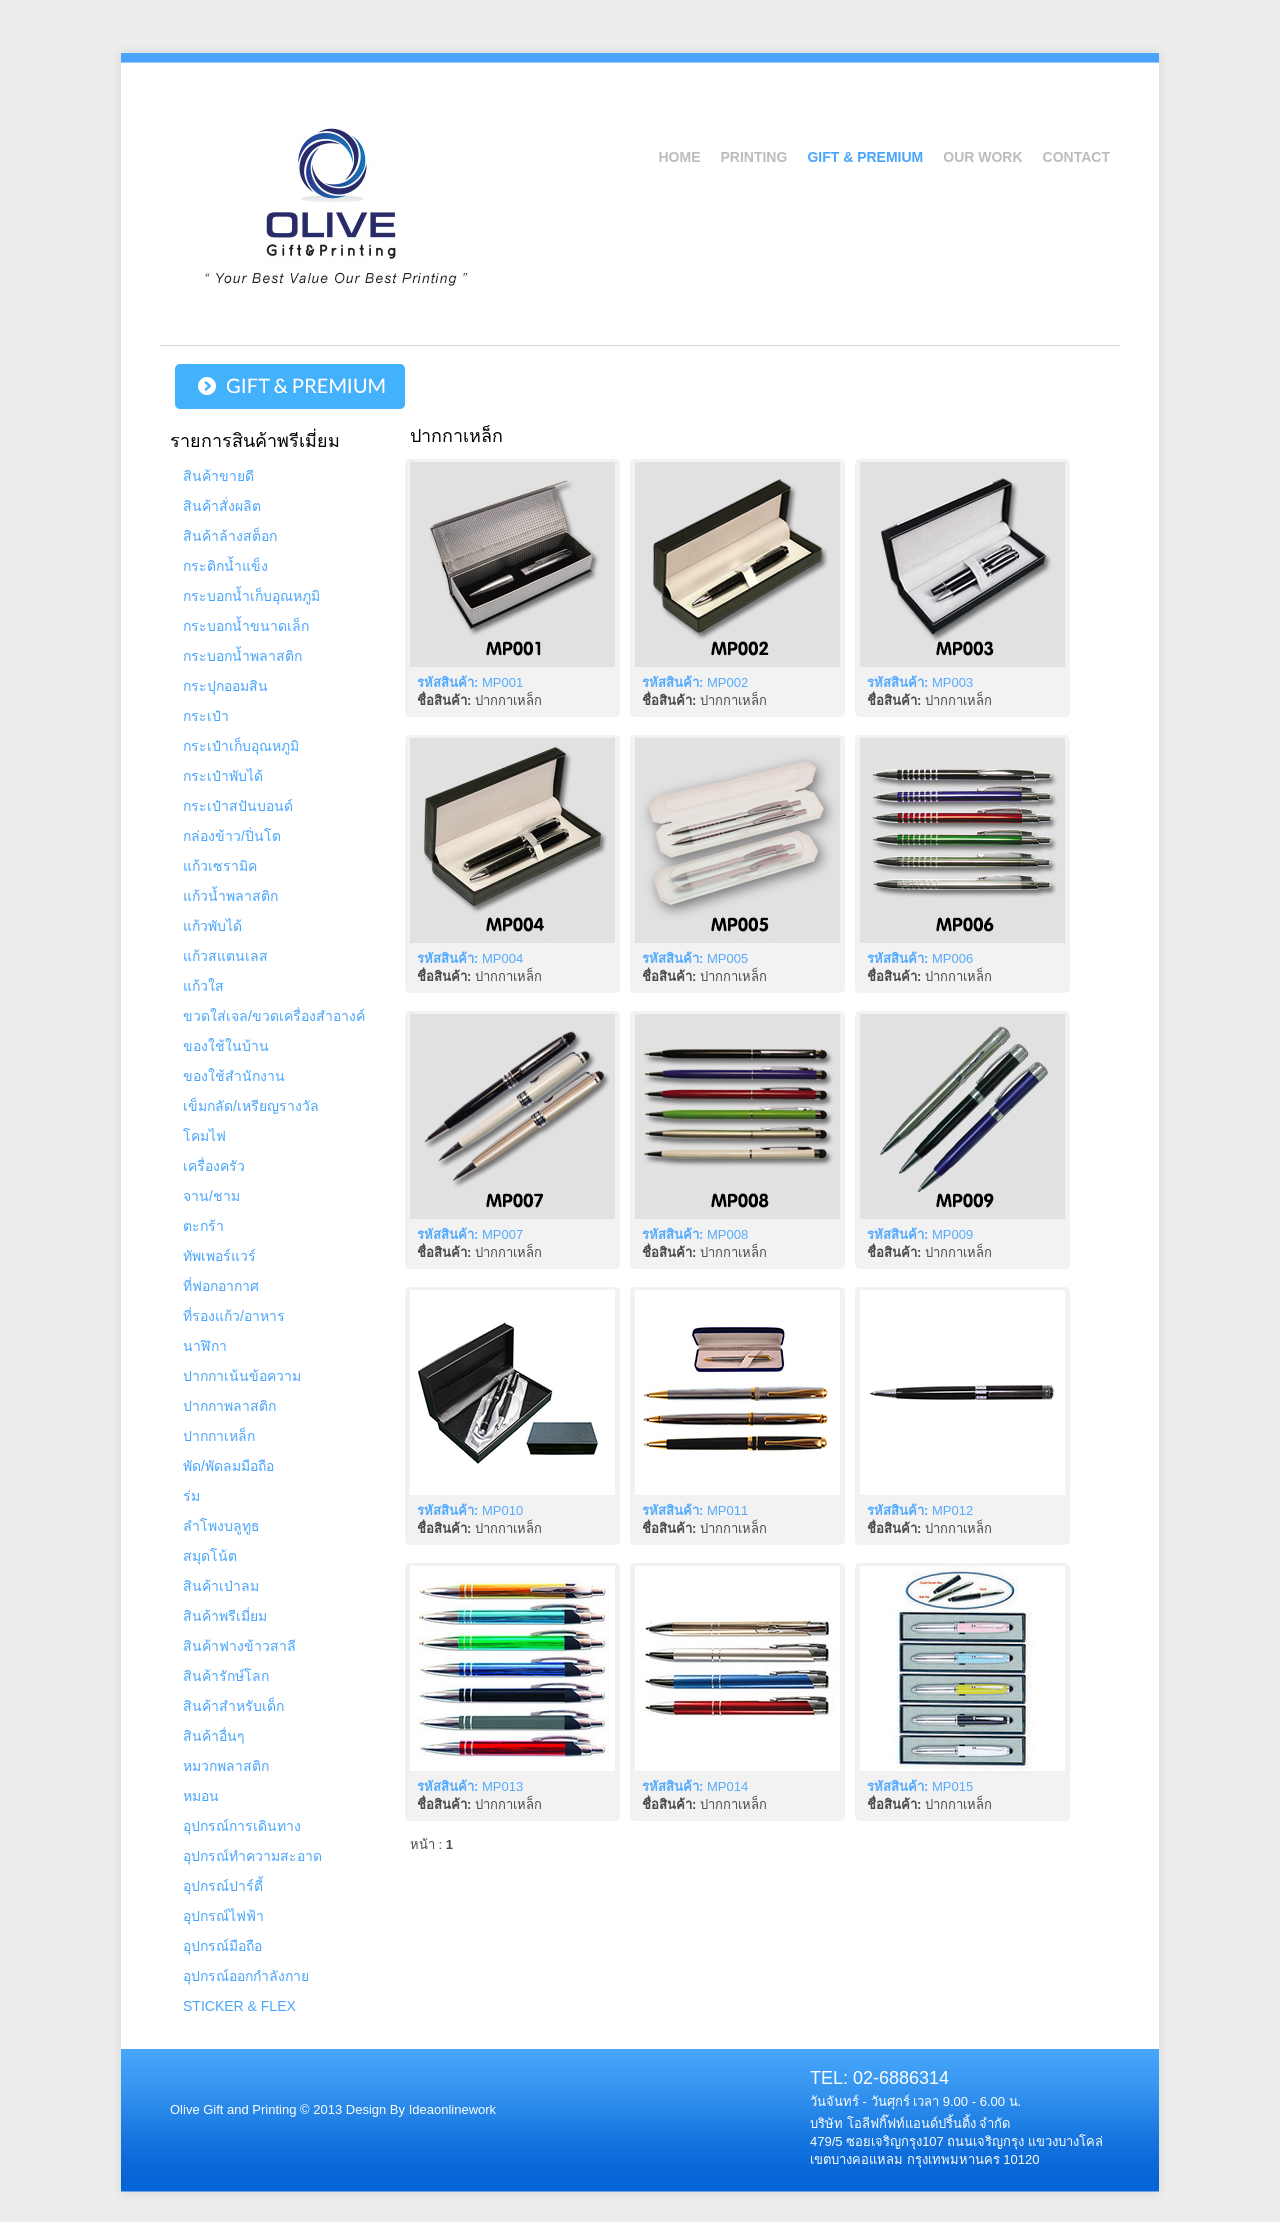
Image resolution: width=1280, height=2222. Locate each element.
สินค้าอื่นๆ (214, 1736)
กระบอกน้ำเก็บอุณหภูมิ (251, 596)
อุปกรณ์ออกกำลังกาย (246, 1976)
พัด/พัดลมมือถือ (228, 1466)
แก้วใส (203, 986)
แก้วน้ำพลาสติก (230, 896)
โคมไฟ (204, 1136)
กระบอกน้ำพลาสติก (242, 656)
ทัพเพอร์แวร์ (219, 1256)
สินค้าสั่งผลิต (222, 506)
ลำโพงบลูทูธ (221, 1526)
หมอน (201, 1796)
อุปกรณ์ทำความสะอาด (252, 1856)
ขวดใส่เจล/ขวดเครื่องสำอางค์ (274, 1016)
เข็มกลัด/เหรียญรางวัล (251, 1106)
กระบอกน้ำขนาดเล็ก (246, 626)
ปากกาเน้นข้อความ (242, 1376)
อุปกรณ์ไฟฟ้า (223, 1916)
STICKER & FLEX (239, 2006)
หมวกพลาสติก (226, 1766)
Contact (1076, 157)
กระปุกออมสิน (225, 686)
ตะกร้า (203, 1226)
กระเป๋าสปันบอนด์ (238, 806)
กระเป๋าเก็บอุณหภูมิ (241, 746)
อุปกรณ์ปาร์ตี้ (223, 1886)
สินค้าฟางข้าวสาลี (239, 1646)
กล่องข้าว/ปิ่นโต (232, 836)
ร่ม (191, 1496)
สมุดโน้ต (210, 1556)
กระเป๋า (206, 716)
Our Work (982, 157)
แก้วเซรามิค (220, 866)
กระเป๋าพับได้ (223, 776)
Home (679, 157)
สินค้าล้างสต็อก (230, 536)
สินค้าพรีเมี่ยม (225, 1616)
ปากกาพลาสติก (229, 1406)
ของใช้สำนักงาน (234, 1076)
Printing (753, 157)
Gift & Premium (865, 157)
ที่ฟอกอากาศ (221, 1286)
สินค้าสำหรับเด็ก (233, 1706)
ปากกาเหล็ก (219, 1436)
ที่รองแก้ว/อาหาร (234, 1316)
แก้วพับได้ (212, 926)
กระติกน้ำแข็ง (225, 566)
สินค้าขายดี (218, 476)
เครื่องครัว (214, 1166)
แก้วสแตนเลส (225, 956)
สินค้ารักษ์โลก (226, 1676)
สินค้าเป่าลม (221, 1586)
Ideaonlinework (450, 2109)
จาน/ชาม (211, 1196)
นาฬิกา (205, 1346)
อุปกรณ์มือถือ (222, 1946)
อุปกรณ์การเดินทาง (242, 1826)
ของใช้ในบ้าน (226, 1046)
